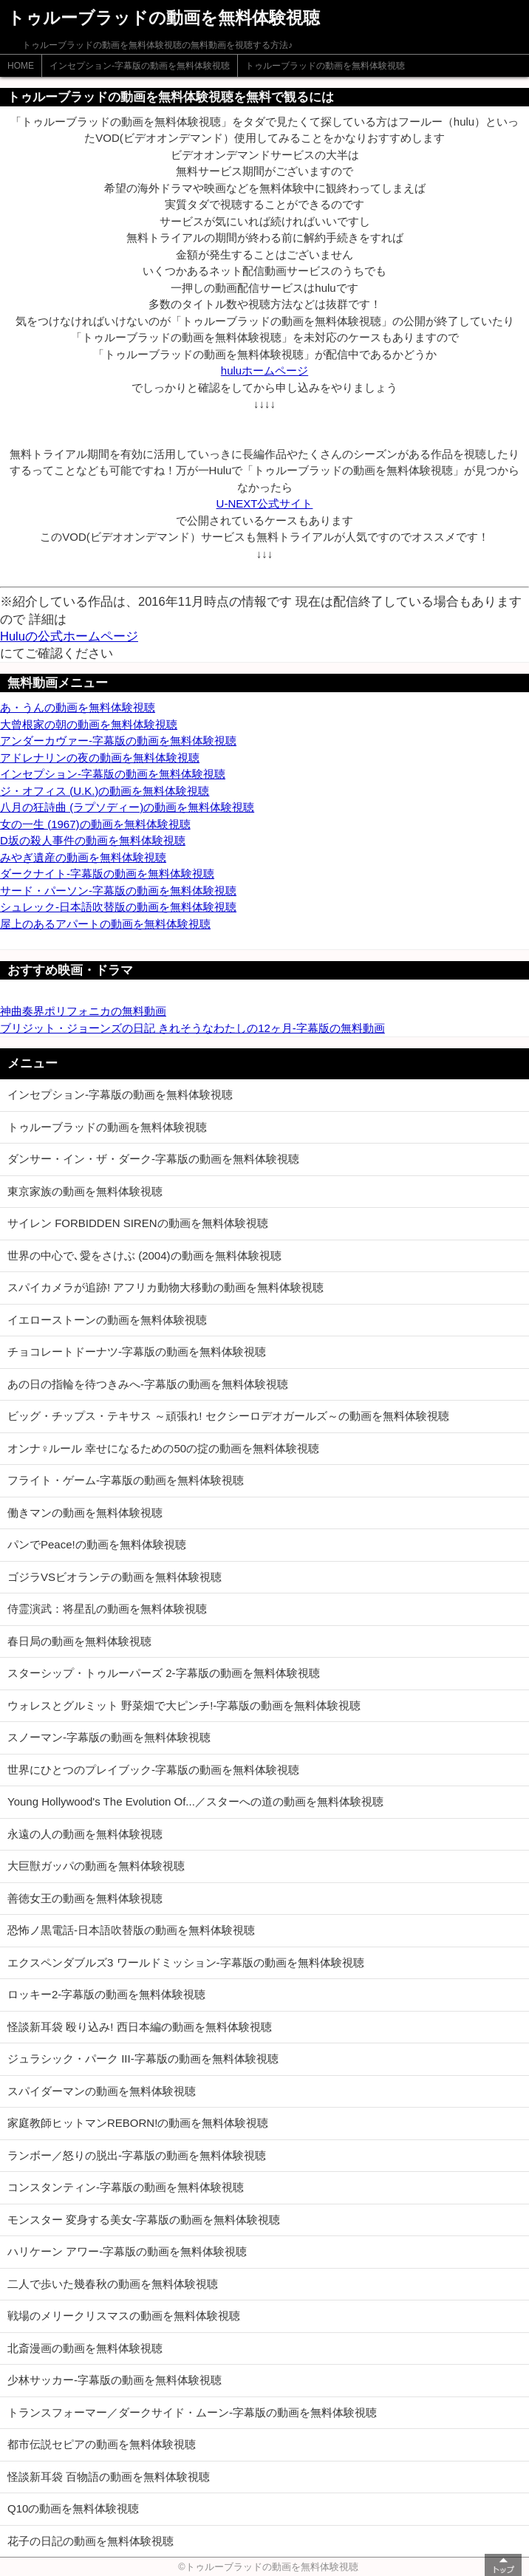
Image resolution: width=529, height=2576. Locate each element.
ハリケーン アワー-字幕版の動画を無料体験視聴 (127, 2251)
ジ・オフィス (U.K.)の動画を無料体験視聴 (104, 791)
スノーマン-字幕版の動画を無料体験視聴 (109, 1737)
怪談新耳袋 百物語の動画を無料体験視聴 (108, 2476)
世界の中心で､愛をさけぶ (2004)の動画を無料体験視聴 (144, 1255)
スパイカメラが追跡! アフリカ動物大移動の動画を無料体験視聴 (165, 1287)
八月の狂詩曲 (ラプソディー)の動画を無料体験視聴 (127, 807)
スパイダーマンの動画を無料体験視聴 (101, 2091)
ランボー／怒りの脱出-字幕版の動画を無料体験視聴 (136, 2155)
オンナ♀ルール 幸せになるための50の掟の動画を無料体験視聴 (163, 1448)
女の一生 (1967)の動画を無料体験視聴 (95, 824)
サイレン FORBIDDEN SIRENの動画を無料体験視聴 (137, 1223)
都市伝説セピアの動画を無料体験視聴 (101, 2444)
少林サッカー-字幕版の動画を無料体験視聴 (114, 2380)
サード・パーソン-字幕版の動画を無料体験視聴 (118, 890)
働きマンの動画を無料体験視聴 (85, 1512)
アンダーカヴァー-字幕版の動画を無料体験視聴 (118, 740)
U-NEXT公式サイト (264, 503)
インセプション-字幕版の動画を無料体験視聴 (140, 66)
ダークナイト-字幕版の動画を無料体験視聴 (107, 873)
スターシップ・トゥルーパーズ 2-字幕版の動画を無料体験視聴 (163, 1673)
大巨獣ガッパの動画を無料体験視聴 (96, 1865)
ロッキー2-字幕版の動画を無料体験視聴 (106, 1994)
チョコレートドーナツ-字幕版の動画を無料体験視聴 (136, 1351)
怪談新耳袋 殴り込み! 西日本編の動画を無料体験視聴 (139, 2026)
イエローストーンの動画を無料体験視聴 (107, 1319)
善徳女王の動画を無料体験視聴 (85, 1898)
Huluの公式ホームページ (69, 636)
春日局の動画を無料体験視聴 (79, 1641)
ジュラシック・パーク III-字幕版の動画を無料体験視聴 (143, 2058)
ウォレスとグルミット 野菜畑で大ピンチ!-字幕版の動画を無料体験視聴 (184, 1705)
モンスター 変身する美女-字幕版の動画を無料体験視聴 (143, 2219)
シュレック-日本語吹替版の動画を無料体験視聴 (118, 907)
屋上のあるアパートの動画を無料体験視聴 (105, 924)
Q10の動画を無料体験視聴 (73, 2508)
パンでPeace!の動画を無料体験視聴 (96, 1544)
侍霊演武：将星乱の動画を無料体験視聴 (107, 1608)
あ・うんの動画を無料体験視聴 (77, 707)
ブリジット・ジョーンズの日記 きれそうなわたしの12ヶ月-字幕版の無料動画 (192, 1028)
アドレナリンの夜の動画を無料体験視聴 (99, 757)
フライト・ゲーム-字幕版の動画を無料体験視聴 (125, 1480)
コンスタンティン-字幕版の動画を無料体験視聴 (125, 2187)
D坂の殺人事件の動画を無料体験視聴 (92, 840)
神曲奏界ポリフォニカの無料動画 (83, 1011)
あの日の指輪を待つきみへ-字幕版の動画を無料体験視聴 (147, 1384)
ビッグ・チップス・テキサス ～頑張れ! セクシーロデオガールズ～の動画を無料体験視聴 (228, 1416)
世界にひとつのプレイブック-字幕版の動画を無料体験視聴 (153, 1769)
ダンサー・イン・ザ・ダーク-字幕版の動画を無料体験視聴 (153, 1158)
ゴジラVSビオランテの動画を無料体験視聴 (114, 1577)
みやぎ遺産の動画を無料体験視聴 (83, 857)
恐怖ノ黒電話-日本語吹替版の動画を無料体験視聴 (131, 1930)
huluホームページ (264, 370)
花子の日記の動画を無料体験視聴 (90, 2541)
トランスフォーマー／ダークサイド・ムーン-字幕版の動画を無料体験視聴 (192, 2412)
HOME (20, 66)
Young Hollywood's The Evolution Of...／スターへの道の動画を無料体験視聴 (195, 1801)
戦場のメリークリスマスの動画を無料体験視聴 (123, 2315)
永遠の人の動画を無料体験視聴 (85, 1834)
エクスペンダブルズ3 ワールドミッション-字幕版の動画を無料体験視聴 (185, 1962)
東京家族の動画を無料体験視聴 (85, 1191)
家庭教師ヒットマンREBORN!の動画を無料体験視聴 (137, 2123)
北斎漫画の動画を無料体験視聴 (85, 2348)
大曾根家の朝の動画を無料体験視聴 (88, 724)
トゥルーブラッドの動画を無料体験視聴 (325, 66)
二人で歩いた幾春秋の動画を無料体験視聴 (112, 2284)
